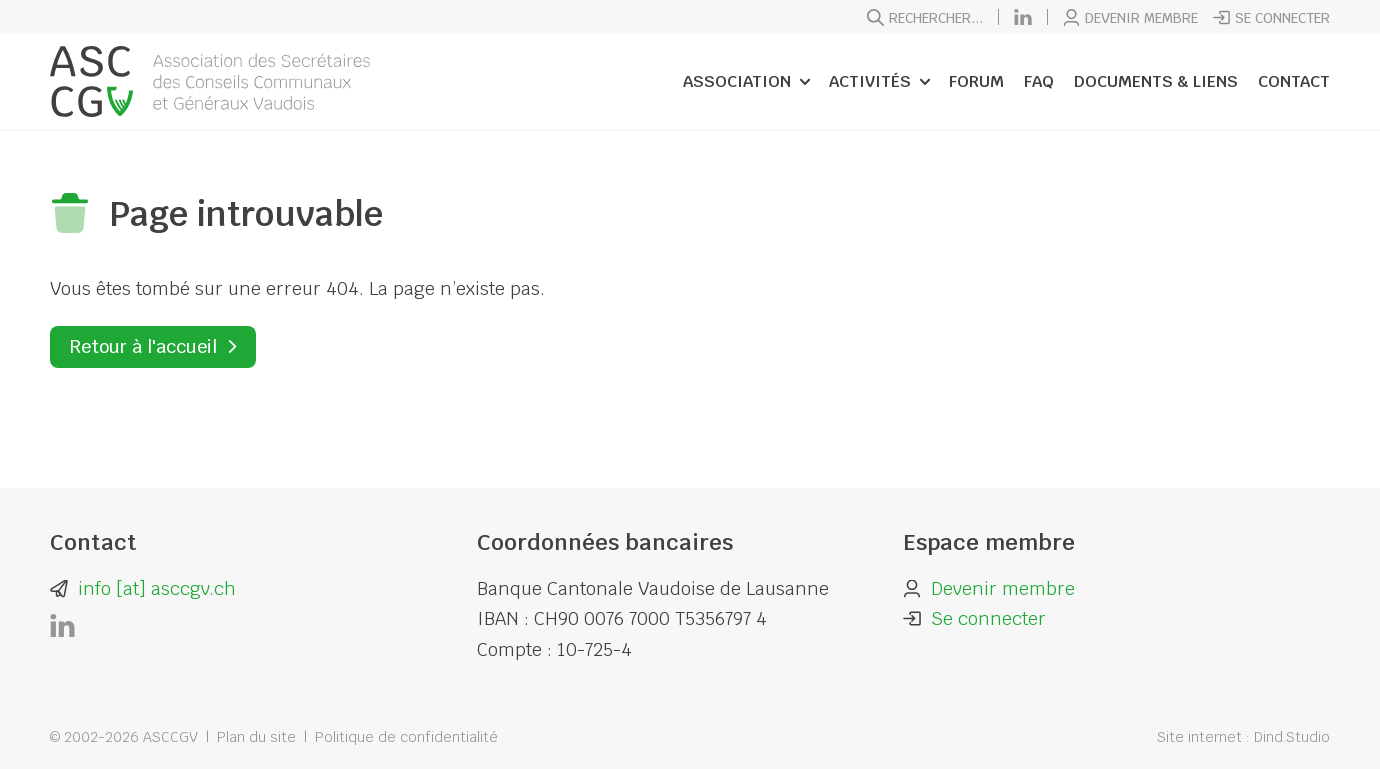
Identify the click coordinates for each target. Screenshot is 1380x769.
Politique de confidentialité (406, 737)
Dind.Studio (1292, 737)
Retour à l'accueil (143, 346)
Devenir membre (1130, 18)
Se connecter (1271, 18)
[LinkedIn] (1023, 17)
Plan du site (256, 737)
